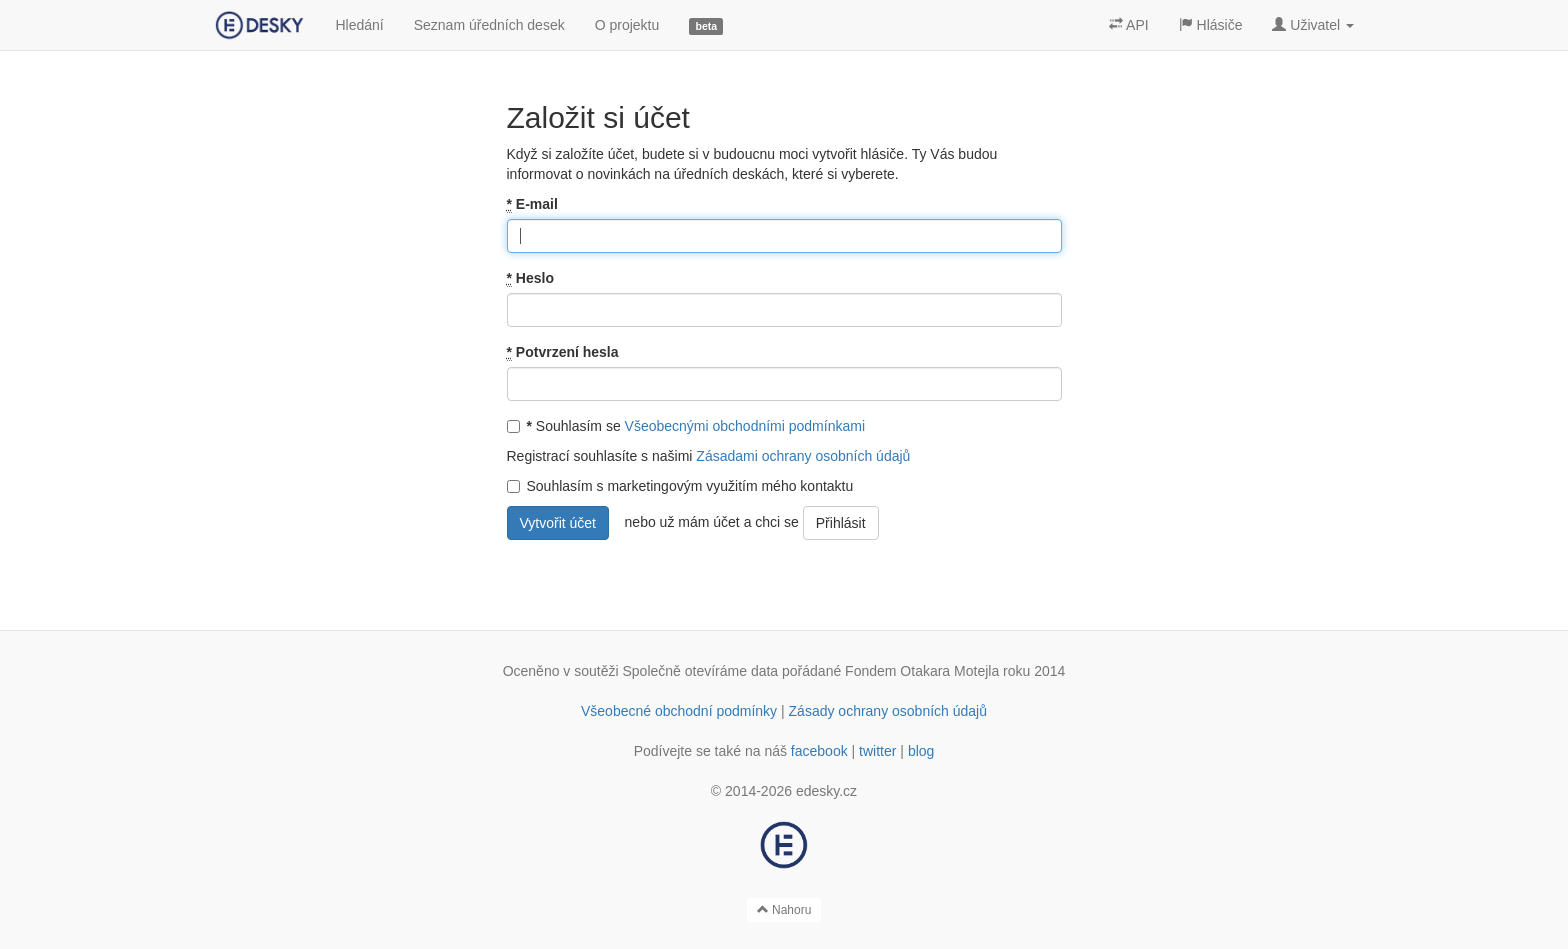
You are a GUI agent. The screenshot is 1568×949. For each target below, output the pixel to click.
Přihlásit (841, 523)
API (1129, 25)
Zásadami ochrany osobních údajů (803, 456)
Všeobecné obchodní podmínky (679, 711)
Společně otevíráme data (701, 671)
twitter (877, 751)
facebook (819, 751)
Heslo (530, 278)
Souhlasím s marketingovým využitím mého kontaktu (680, 486)
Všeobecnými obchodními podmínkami (745, 426)
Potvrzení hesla (563, 352)
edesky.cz (826, 791)
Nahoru (784, 910)
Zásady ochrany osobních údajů (888, 711)
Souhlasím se (686, 426)
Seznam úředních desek (489, 25)
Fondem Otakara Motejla (922, 671)
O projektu (627, 25)
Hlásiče (1211, 25)
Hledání (359, 25)
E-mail (532, 204)
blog (921, 751)
